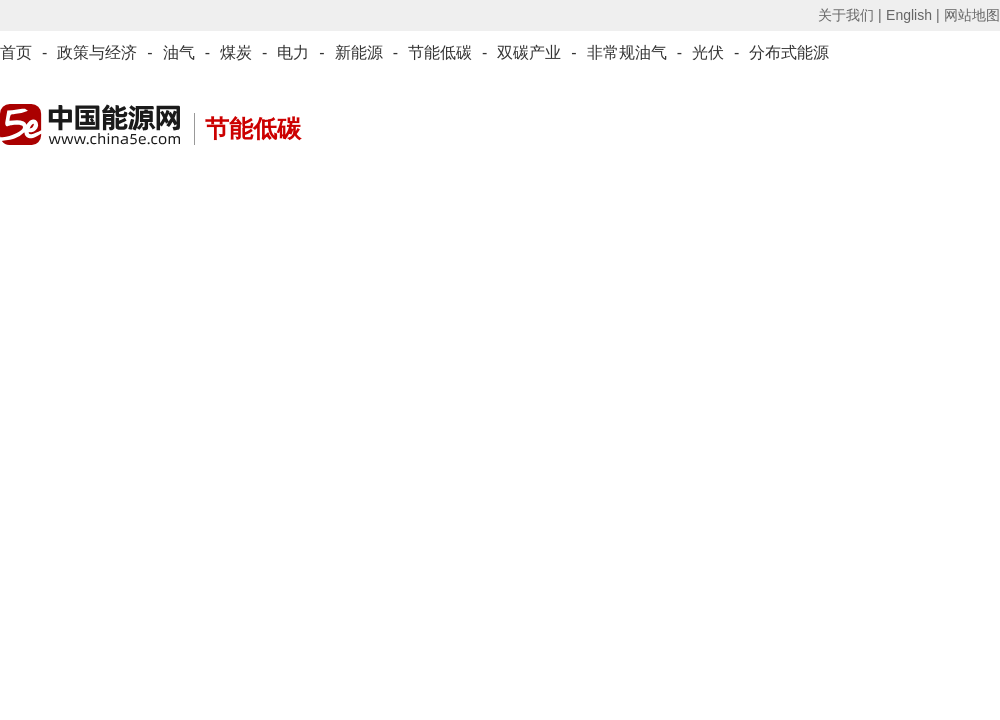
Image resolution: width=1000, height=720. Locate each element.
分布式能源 (789, 52)
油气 (179, 52)
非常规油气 (627, 52)
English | (912, 15)
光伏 (708, 52)
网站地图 (972, 15)
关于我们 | (850, 15)
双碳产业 (529, 52)
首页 (16, 52)
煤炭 (236, 52)
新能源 (359, 52)
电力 (293, 52)
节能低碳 (440, 52)
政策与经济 (97, 52)
